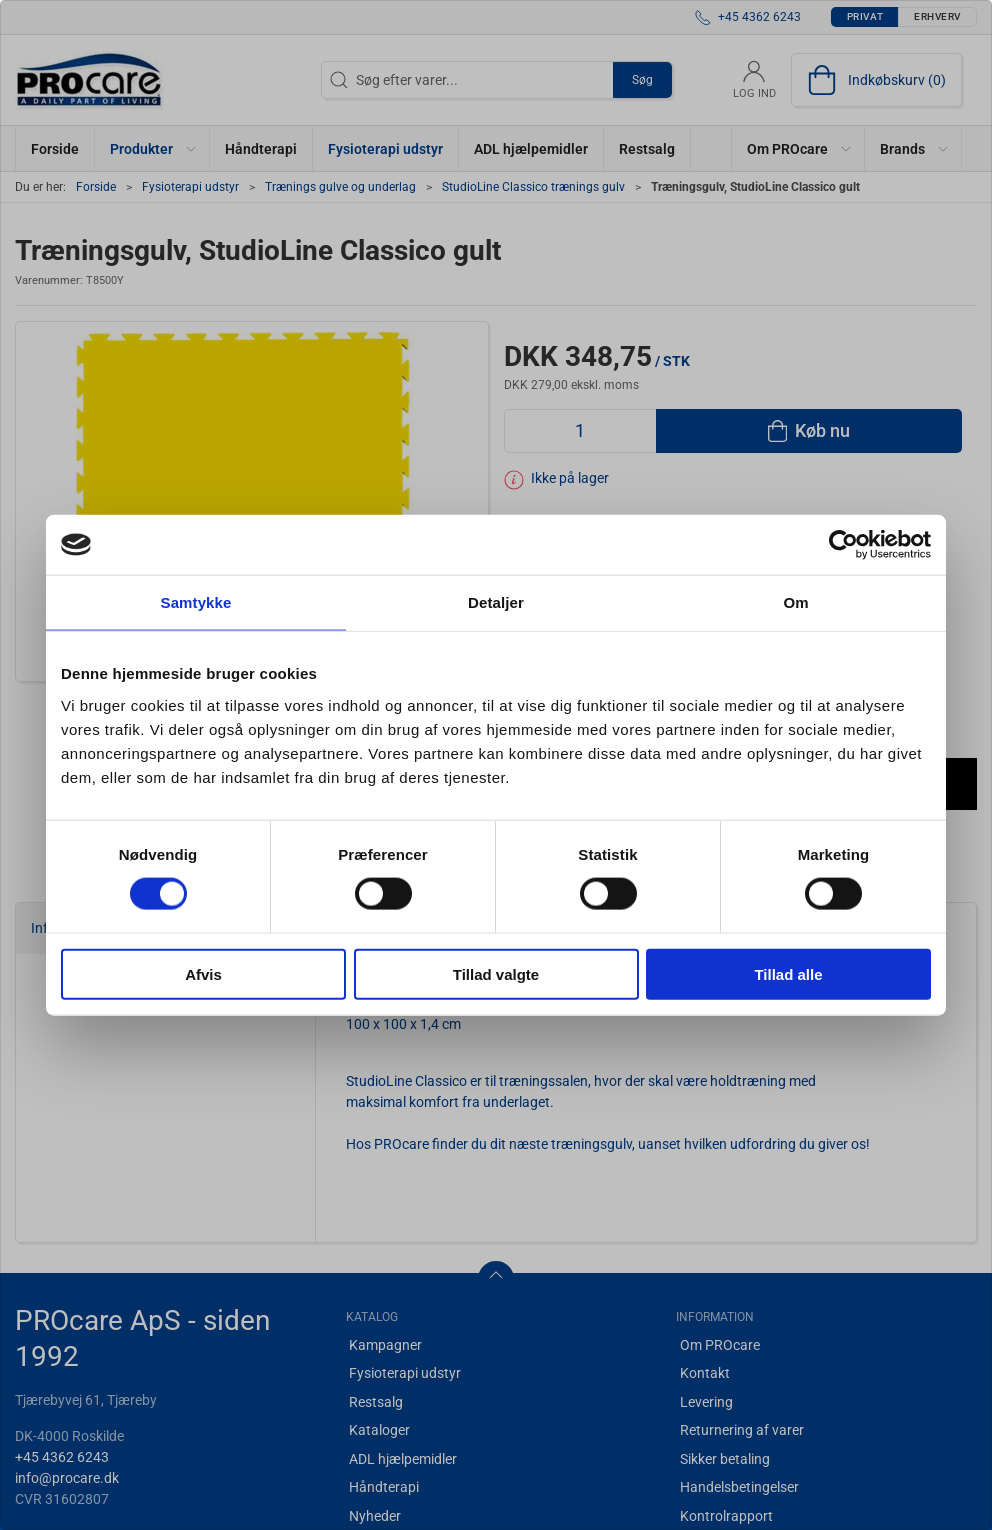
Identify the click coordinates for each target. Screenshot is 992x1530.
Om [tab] (795, 602)
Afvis (203, 973)
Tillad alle (788, 973)
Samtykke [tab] (196, 602)
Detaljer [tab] (496, 602)
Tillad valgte (496, 973)
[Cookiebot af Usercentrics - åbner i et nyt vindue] (843, 545)
